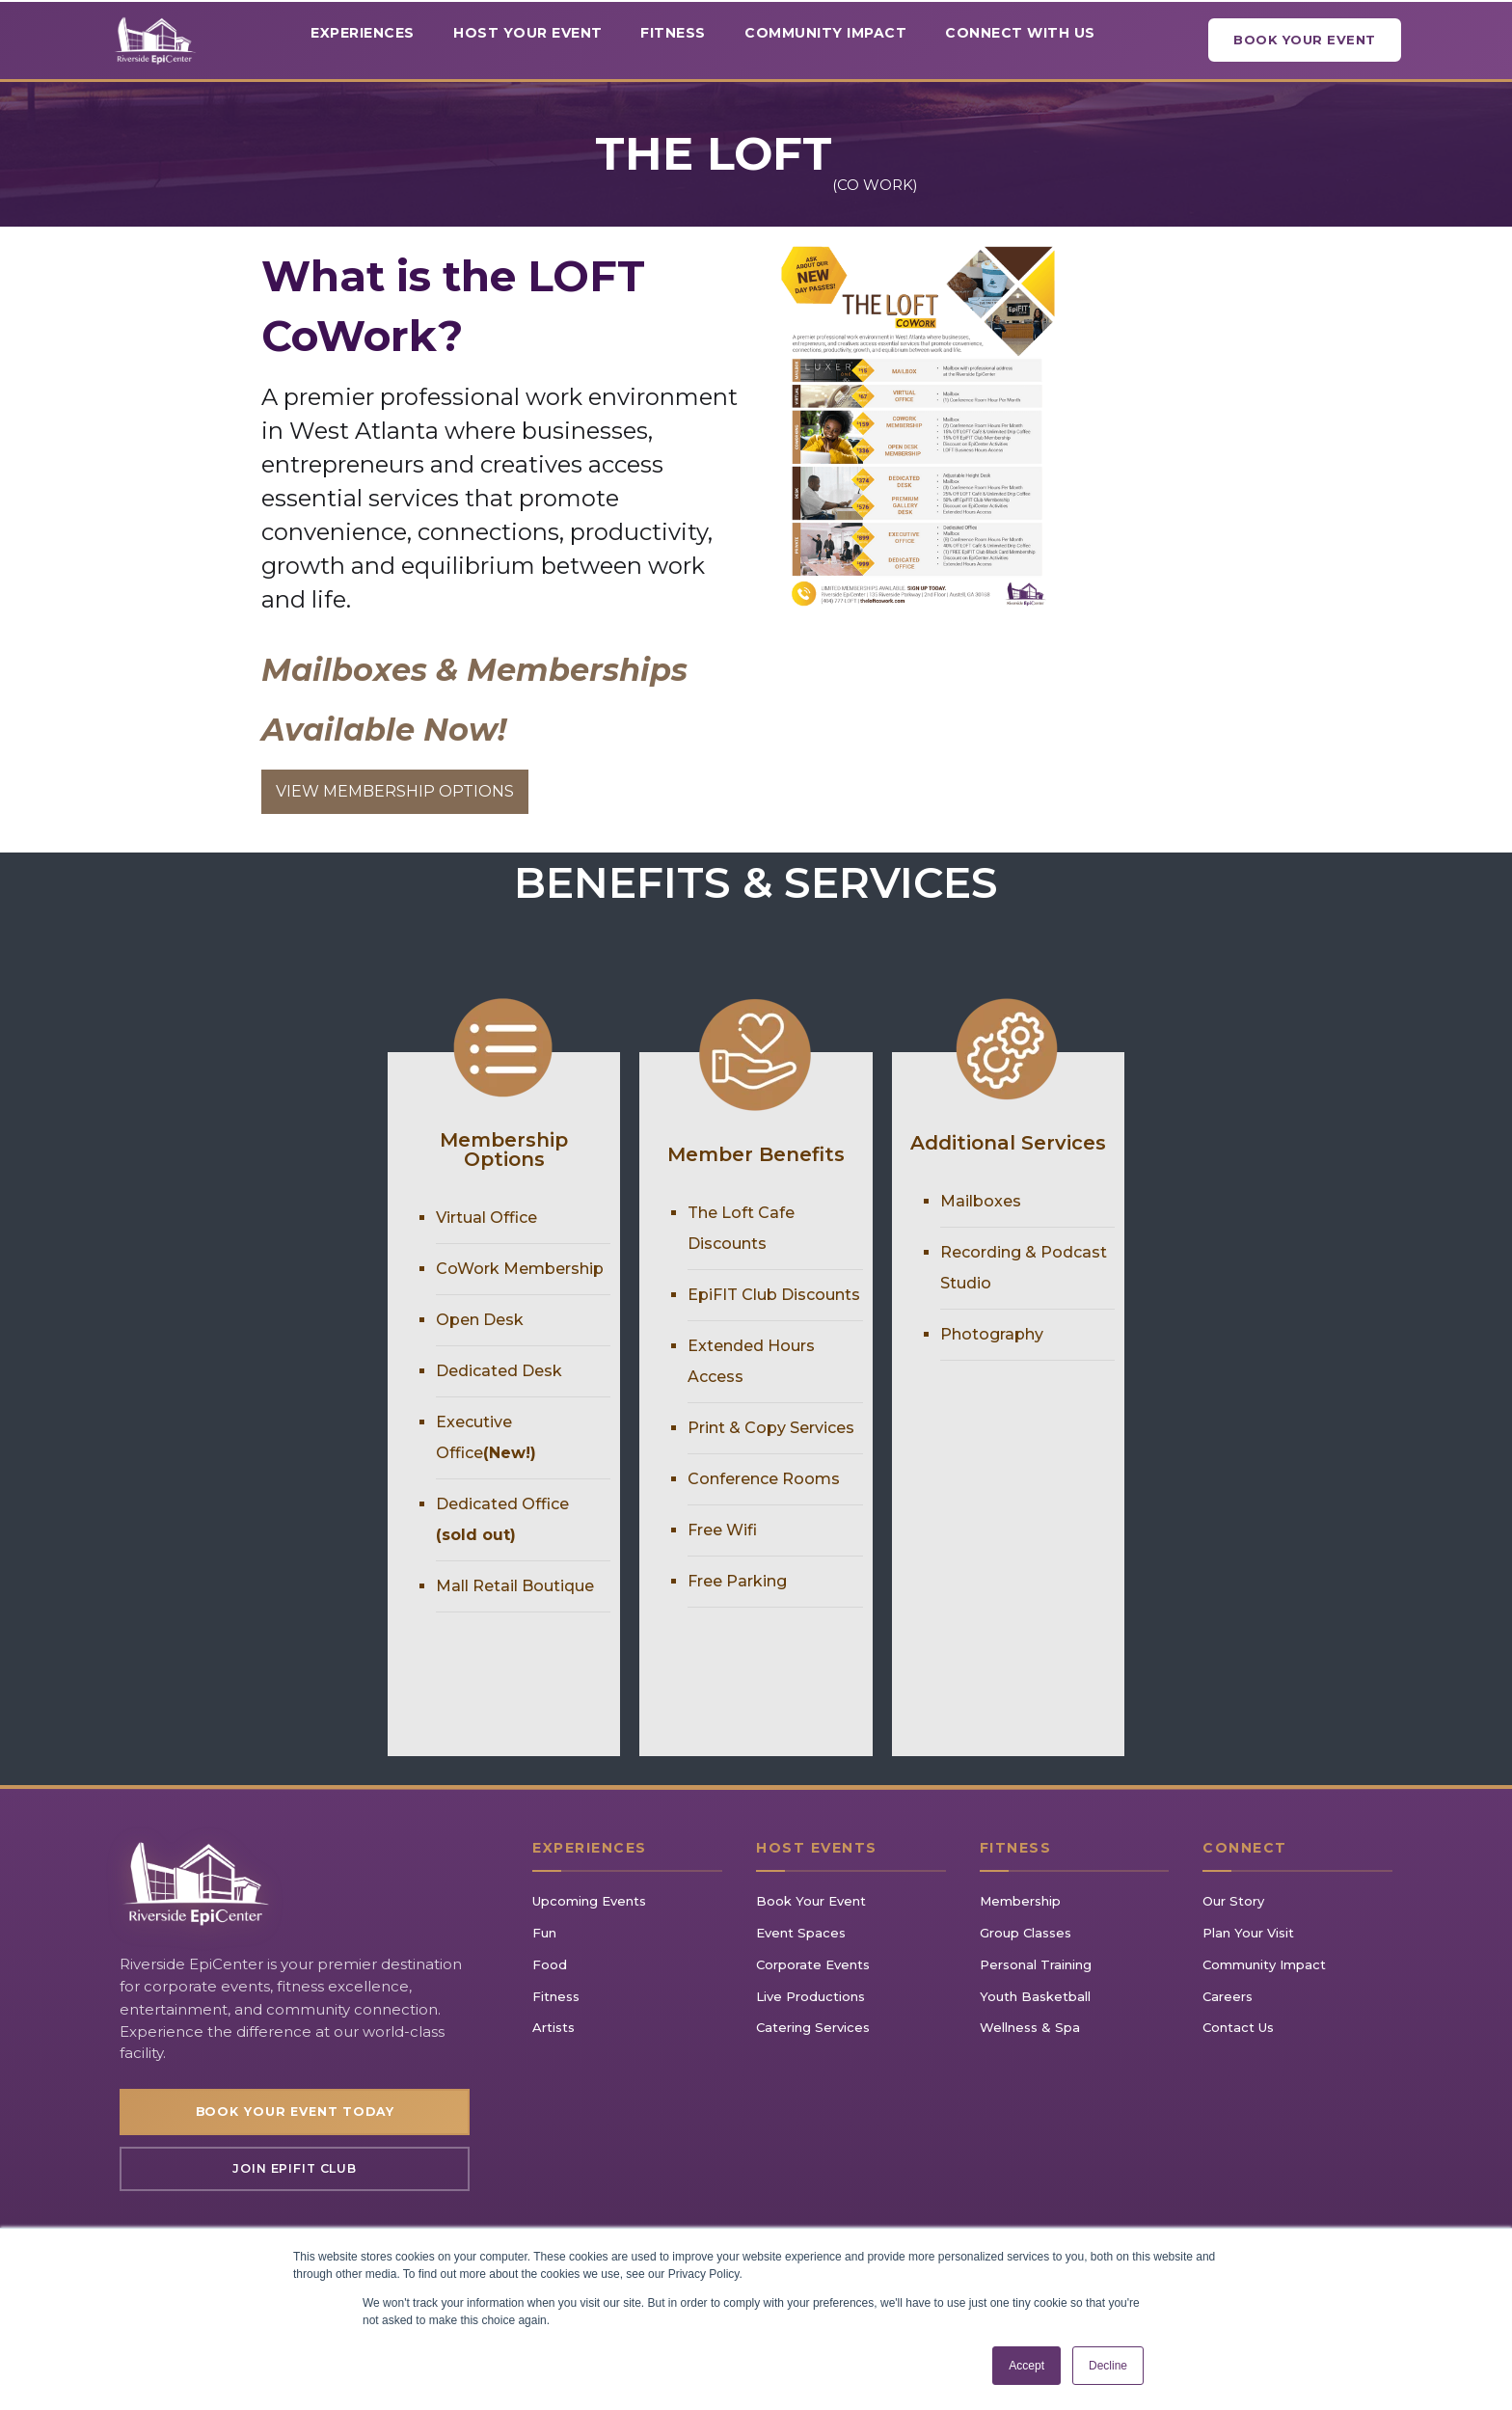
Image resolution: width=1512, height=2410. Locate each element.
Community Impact (1264, 1964)
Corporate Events (813, 1964)
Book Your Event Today (294, 2113)
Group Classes (1025, 1932)
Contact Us (1238, 2027)
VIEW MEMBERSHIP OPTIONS (395, 791)
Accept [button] (1026, 2365)
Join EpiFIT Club (295, 2172)
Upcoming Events (589, 1901)
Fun (544, 1932)
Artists (553, 2027)
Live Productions (810, 1996)
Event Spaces (801, 1932)
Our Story (1233, 1901)
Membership (1020, 1901)
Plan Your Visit (1248, 1932)
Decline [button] (1108, 2365)
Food (549, 1964)
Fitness (556, 1996)
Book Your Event (1304, 39)
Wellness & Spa (1030, 2027)
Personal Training (1036, 1964)
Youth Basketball (1035, 1996)
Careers (1227, 1996)
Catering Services (813, 2027)
